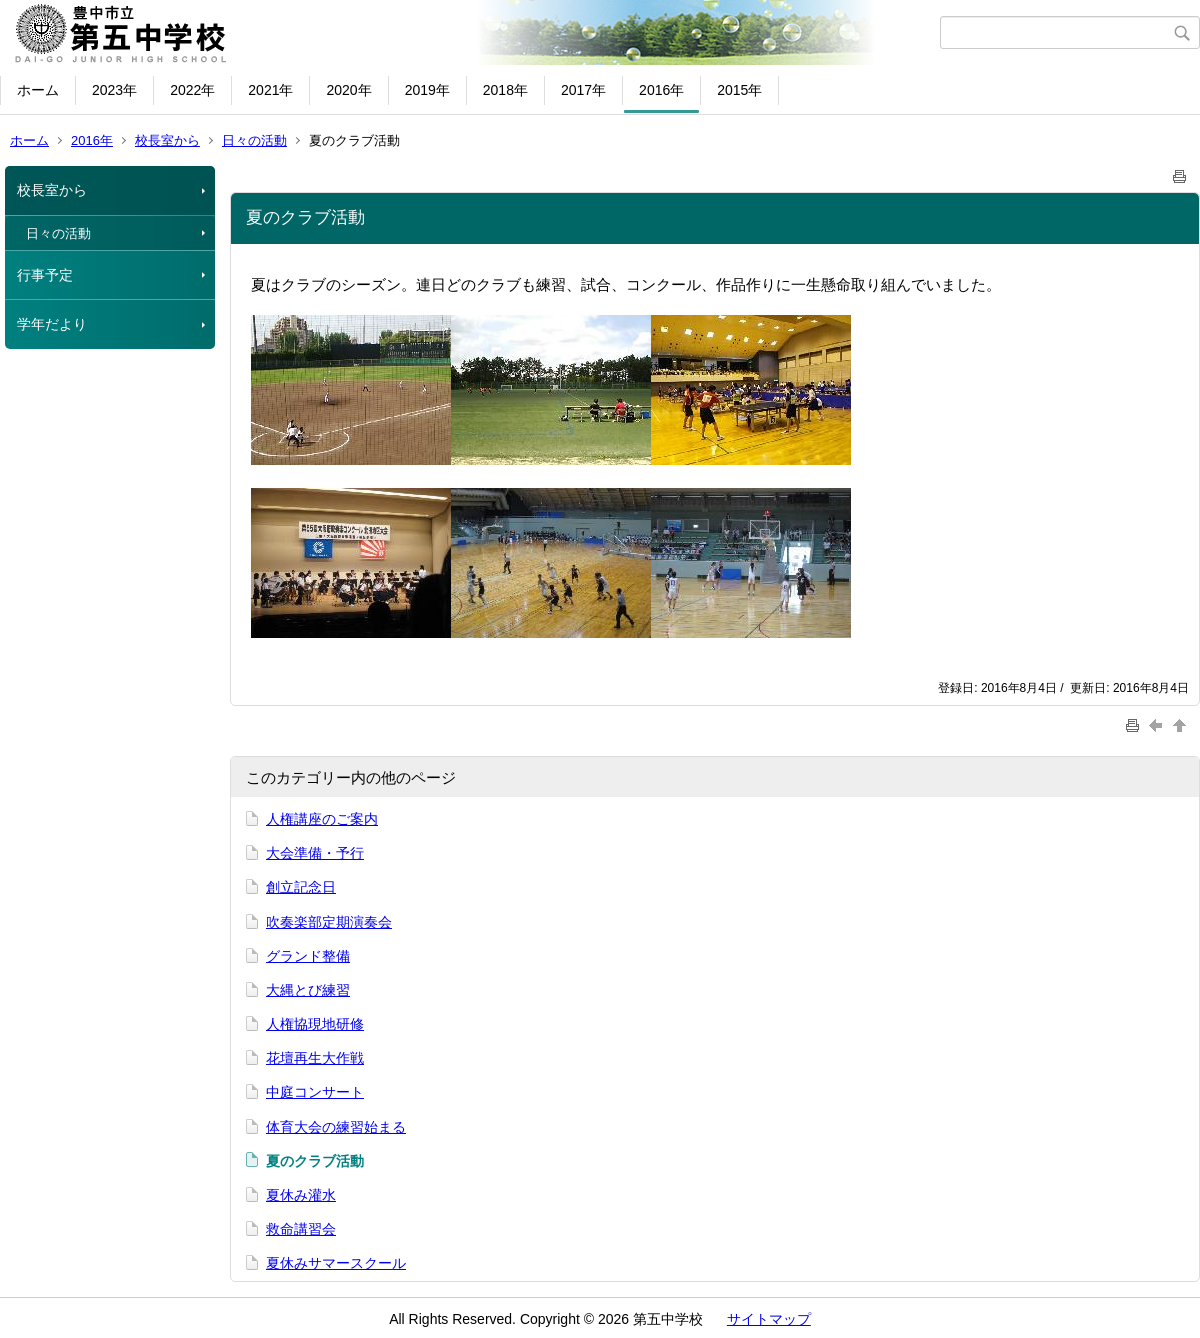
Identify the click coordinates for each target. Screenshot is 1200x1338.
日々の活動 (254, 140)
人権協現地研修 (315, 1024)
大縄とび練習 (308, 990)
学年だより (52, 324)
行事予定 (45, 275)
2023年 (114, 90)
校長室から (167, 140)
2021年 (270, 90)
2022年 (192, 90)
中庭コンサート (315, 1092)
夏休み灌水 (301, 1195)
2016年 (661, 90)
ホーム (38, 90)
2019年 (427, 90)
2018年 (505, 90)
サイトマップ (769, 1319)
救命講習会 (301, 1229)
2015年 (739, 90)
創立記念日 (301, 887)
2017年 (583, 90)
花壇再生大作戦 (315, 1058)
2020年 (348, 90)
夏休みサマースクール (336, 1263)
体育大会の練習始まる (336, 1127)
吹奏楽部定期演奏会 (329, 922)
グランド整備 (308, 956)
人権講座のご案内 (322, 819)
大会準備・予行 (315, 853)
